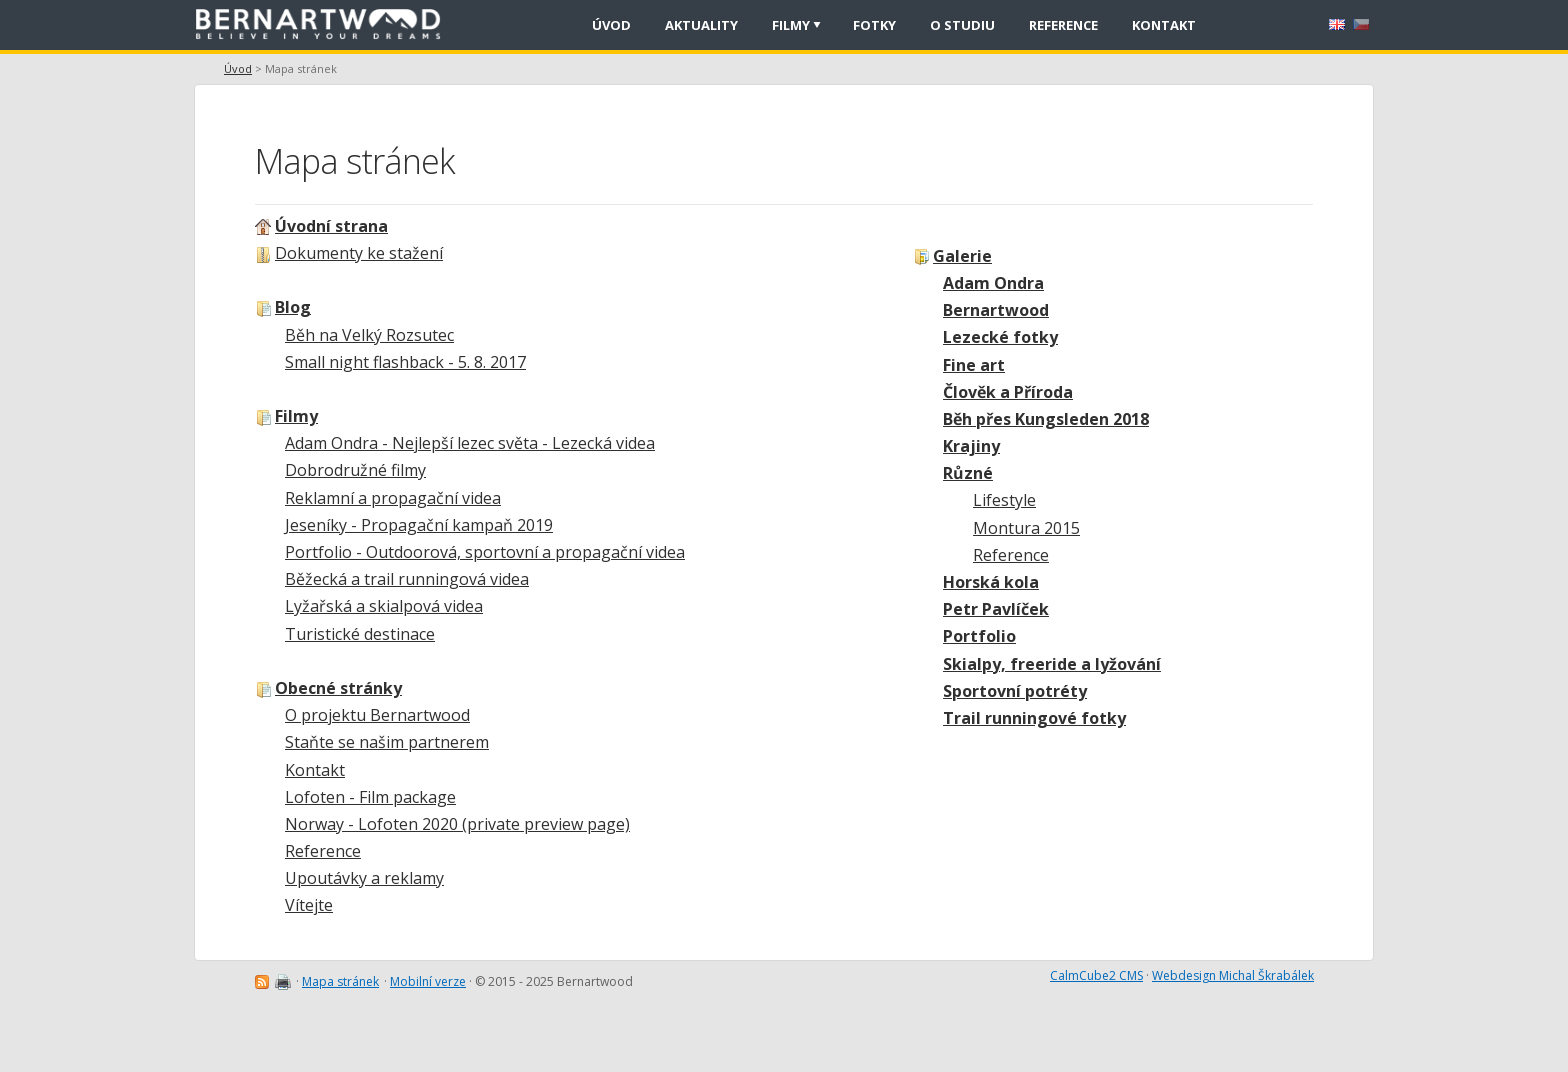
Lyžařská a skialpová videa (384, 606)
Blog (293, 307)
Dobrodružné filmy (355, 470)
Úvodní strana (331, 226)
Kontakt (315, 770)
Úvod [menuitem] (611, 25)
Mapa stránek (340, 981)
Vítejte (309, 905)
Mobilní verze (428, 981)
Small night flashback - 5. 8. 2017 (405, 362)
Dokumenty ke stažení (359, 253)
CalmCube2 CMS (1096, 975)
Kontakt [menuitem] (1164, 25)
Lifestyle (1004, 500)
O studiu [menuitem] (962, 25)
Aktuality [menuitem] (701, 25)
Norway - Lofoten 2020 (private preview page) (457, 824)
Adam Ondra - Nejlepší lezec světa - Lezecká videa (470, 443)
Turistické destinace (360, 634)
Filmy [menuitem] (791, 25)
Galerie (962, 256)
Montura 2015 (1026, 528)
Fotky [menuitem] (874, 25)
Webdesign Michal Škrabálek (1233, 975)
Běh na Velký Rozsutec (369, 335)
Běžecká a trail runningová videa (407, 579)
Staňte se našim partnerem (387, 742)
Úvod (238, 68)
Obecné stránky (338, 688)
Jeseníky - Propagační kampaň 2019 (419, 525)
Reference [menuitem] (1063, 25)
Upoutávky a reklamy (364, 878)
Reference (1011, 555)
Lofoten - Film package (370, 797)
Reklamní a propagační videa (393, 498)
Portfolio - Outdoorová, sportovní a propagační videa (485, 552)
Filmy (296, 416)
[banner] (325, 25)
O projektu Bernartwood (377, 715)
